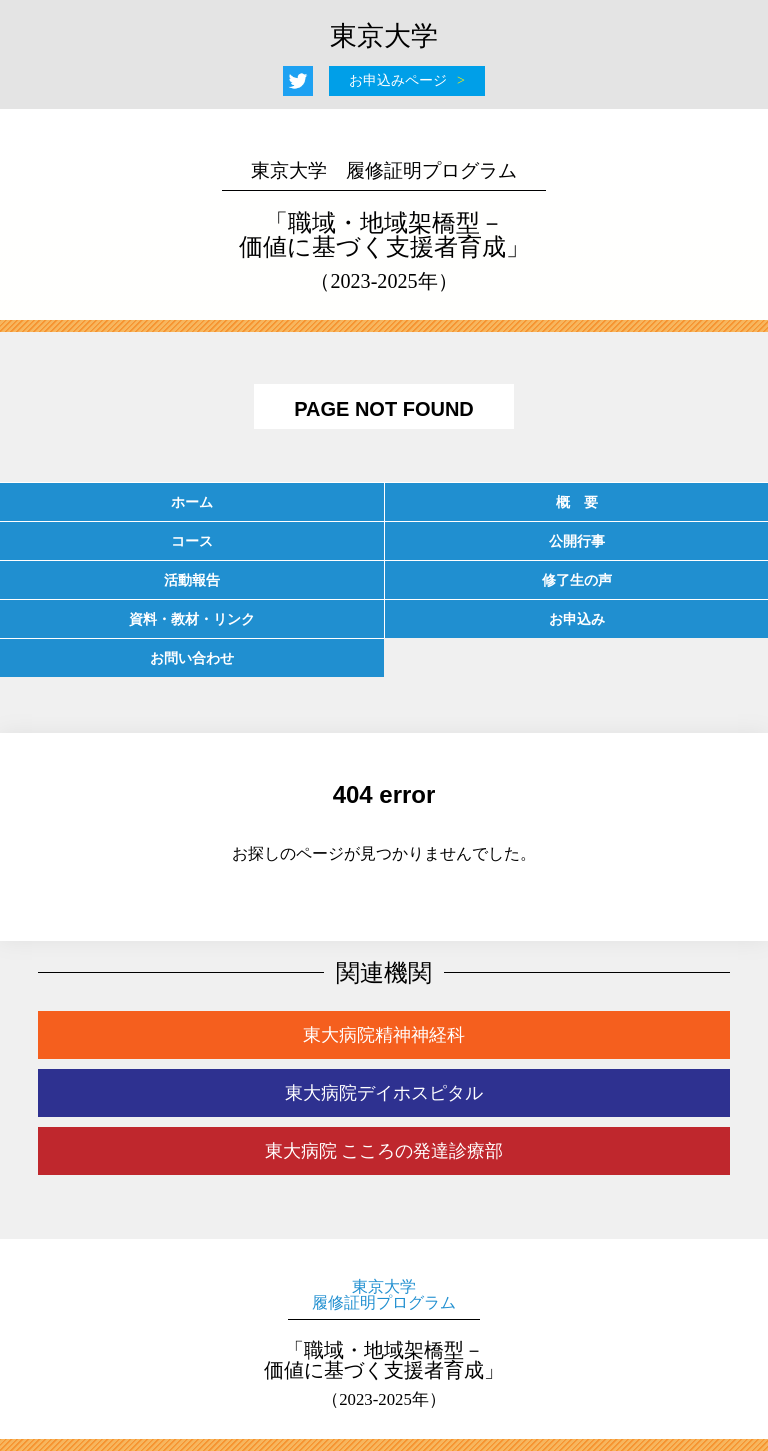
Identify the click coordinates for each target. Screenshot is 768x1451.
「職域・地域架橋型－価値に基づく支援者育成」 (384, 226)
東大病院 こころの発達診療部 (384, 1151)
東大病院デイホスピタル (384, 1093)
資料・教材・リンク (192, 619)
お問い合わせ (192, 658)
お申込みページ (398, 80)
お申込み (577, 619)
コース (192, 541)
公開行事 (577, 541)
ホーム (192, 502)
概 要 (577, 502)
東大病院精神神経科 (384, 1035)
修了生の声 (577, 580)
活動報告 (192, 580)
